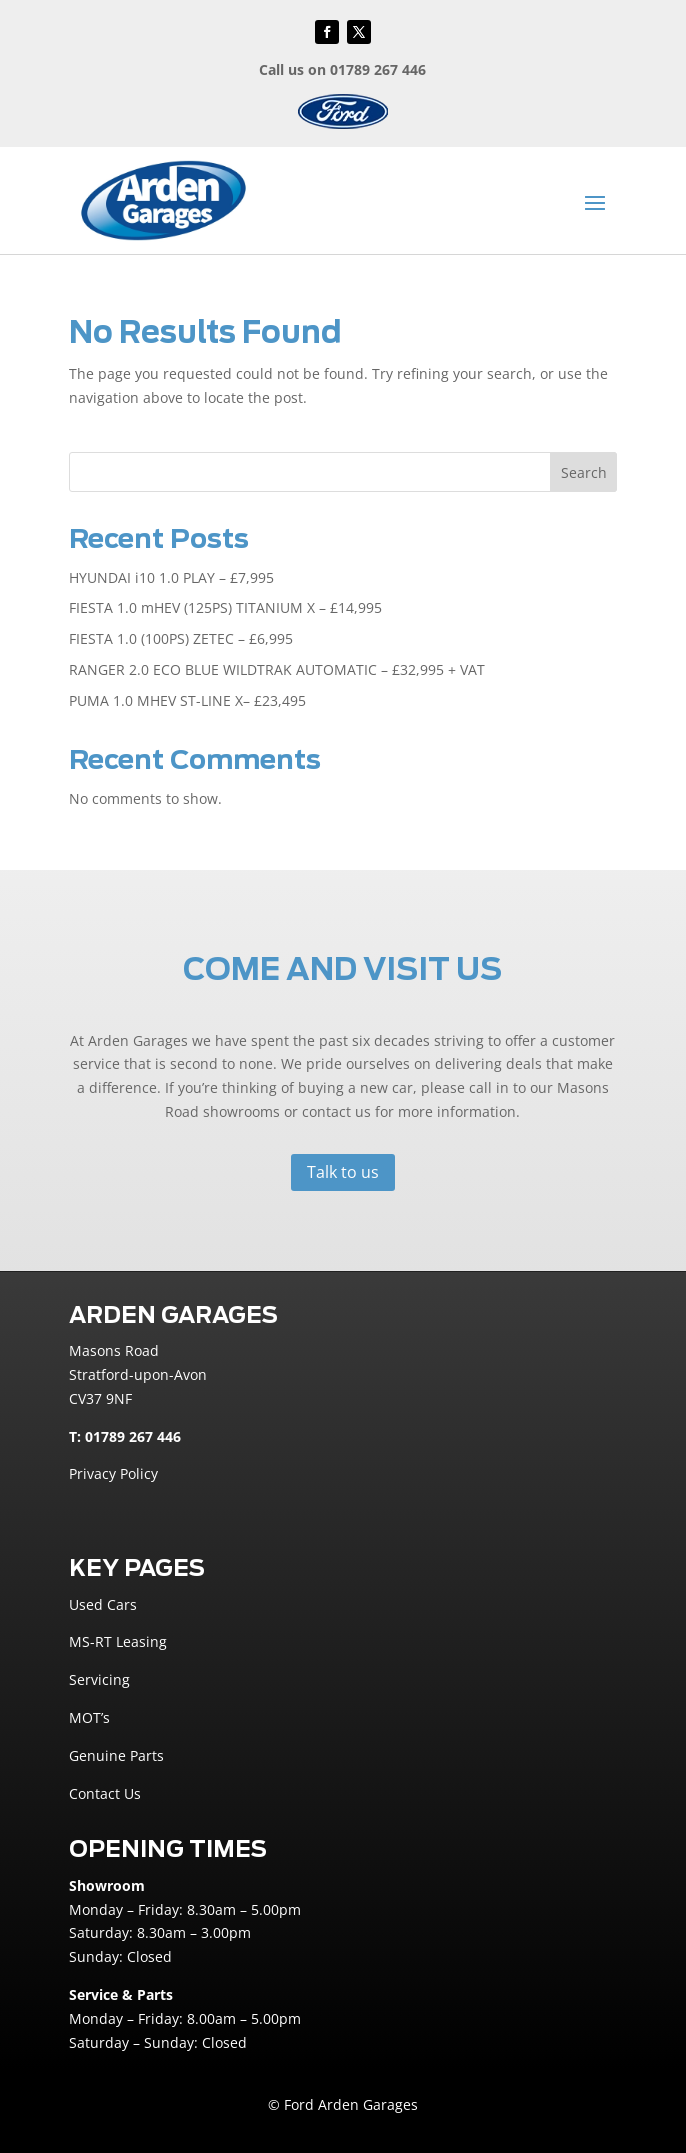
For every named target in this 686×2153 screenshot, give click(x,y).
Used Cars (103, 1604)
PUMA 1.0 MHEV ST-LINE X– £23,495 (187, 700)
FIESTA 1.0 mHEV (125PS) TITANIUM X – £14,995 (225, 607)
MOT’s (89, 1717)
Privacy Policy (113, 1473)
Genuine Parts (116, 1755)
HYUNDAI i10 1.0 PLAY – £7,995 (171, 577)
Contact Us (105, 1793)
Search (584, 472)
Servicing (99, 1679)
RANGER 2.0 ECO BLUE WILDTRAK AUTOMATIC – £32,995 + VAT (277, 669)
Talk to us (343, 1172)
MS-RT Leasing (118, 1641)
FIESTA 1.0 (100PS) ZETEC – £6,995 (181, 638)
